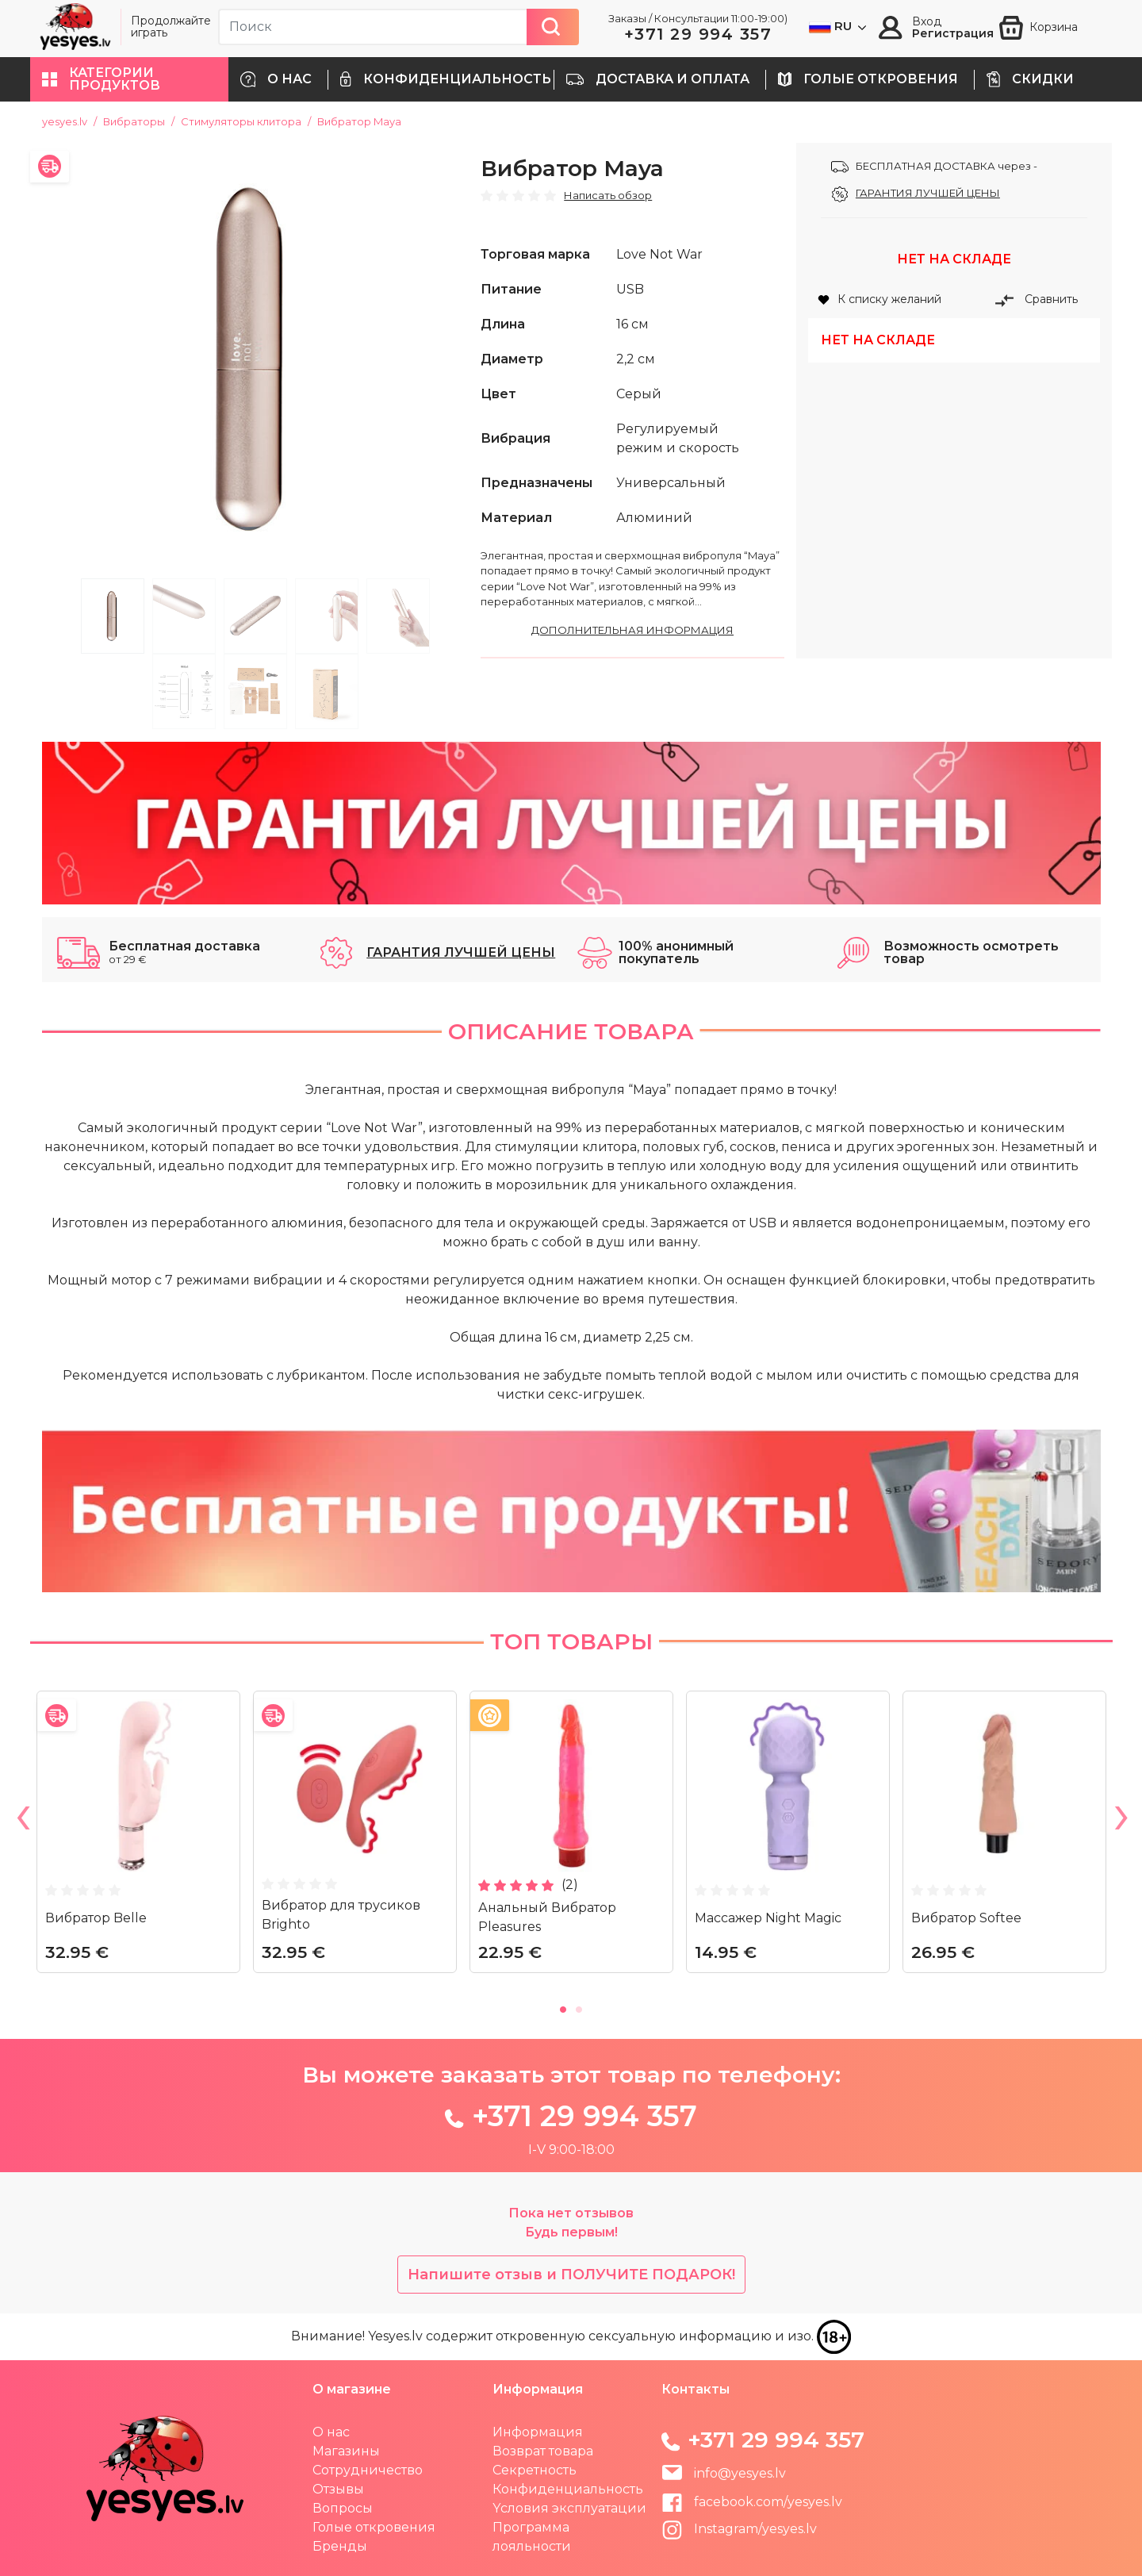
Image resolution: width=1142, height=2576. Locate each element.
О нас (331, 2432)
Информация (537, 2432)
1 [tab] (112, 616)
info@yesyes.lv (740, 2473)
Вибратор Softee (966, 1917)
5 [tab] (398, 616)
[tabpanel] (255, 356)
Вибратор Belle (96, 1917)
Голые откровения (373, 2527)
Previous (22, 1821)
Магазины (346, 2451)
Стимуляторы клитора (241, 121)
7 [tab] (255, 691)
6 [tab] (184, 691)
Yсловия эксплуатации (569, 2508)
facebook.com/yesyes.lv (751, 2501)
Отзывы (338, 2489)
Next (1121, 1821)
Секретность (534, 2470)
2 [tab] (184, 616)
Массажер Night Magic (768, 1917)
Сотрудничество (367, 2470)
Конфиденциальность (567, 2489)
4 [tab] (326, 616)
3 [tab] (255, 616)
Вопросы (342, 2508)
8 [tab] (326, 691)
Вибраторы (134, 121)
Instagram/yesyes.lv (739, 2528)
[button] (129, 79)
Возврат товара (542, 2451)
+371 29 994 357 (698, 34)
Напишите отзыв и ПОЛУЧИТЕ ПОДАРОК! (571, 2274)
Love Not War (659, 254)
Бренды (339, 2546)
